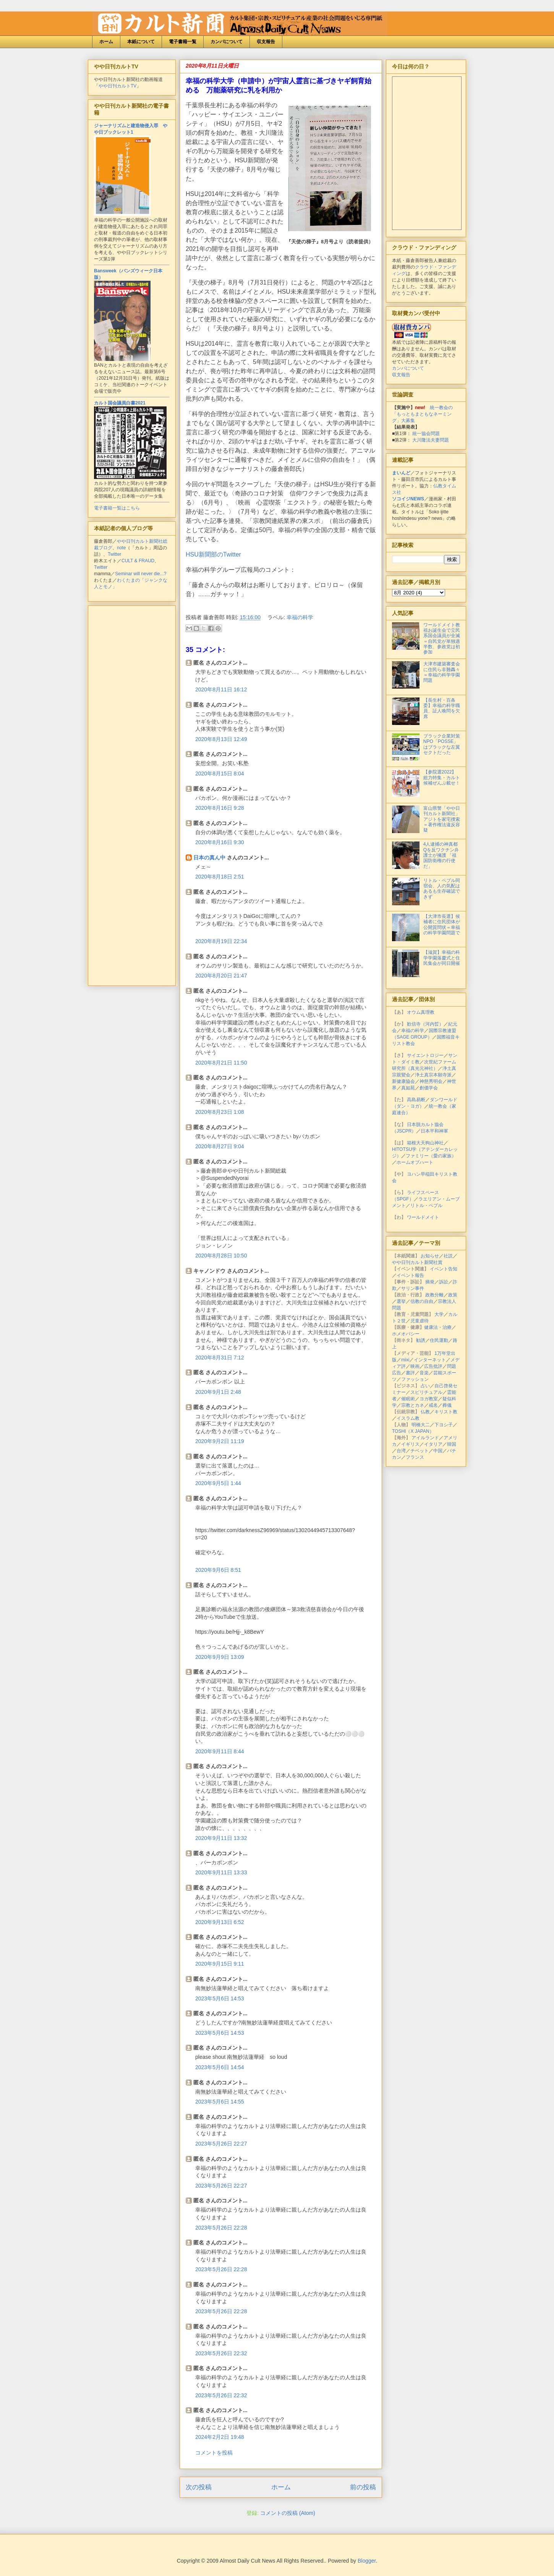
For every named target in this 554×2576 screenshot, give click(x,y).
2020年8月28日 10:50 (221, 1255)
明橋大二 (420, 1424)
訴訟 (443, 1282)
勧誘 (420, 1340)
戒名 (433, 1405)
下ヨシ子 (443, 1424)
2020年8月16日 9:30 (219, 842)
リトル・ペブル (426, 1205)
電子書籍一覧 (182, 41)
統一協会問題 (426, 433)
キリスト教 (445, 1411)
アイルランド (425, 1437)
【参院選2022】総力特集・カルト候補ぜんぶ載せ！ (441, 777)
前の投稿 (363, 2487)
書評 (410, 1372)
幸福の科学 (300, 617)
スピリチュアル (426, 1392)
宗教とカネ (412, 1405)
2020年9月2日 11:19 (219, 1441)
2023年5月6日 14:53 (219, 1998)
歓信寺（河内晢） (425, 1024)
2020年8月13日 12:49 (221, 739)
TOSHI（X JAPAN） (413, 1431)
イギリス (410, 1444)
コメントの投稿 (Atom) (287, 2513)
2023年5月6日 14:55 (219, 2102)
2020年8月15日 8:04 (219, 773)
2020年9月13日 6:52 (219, 1922)
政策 (452, 1295)
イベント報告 (410, 1275)
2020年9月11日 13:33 (221, 1872)
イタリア (433, 1444)
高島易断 (416, 1099)
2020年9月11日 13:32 (221, 1838)
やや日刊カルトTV (117, 86)
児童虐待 (419, 1321)
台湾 (401, 1450)
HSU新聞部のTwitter (213, 554)
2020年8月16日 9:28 (219, 808)
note (121, 547)
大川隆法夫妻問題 (430, 440)
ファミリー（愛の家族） (431, 1156)
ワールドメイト (423, 1217)
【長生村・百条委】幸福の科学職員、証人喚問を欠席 (441, 708)
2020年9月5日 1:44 (218, 1483)
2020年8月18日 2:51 (219, 877)
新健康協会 (403, 1081)
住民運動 (439, 1340)
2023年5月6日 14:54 (219, 2067)
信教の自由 (421, 1301)
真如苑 (408, 1088)
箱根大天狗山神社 (425, 1143)
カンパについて (227, 41)
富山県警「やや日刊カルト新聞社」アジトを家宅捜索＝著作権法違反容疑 (441, 819)
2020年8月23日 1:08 (219, 1112)
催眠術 (408, 1398)
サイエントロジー (425, 1055)
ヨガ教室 (429, 1398)
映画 (415, 1366)
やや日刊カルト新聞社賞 (417, 1262)
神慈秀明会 (431, 1081)
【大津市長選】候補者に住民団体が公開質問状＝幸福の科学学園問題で (441, 924)
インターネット (430, 1359)
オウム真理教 (420, 1012)
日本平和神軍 (434, 1131)
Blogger (367, 2561)
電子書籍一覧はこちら (117, 508)
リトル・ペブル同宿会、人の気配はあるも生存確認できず (441, 889)
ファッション (415, 1379)
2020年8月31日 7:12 (219, 1357)
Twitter (114, 554)
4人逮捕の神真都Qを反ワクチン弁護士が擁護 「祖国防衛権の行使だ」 (441, 855)
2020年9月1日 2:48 (218, 1392)
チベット (419, 1450)
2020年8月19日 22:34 (221, 941)
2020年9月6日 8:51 (218, 1570)
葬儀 (447, 1405)
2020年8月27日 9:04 (219, 1146)
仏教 (425, 1411)
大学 (439, 1314)
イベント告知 (443, 1269)
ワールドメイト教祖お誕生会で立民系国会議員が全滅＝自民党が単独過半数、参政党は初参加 (441, 638)
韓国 (451, 1444)
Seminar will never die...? (140, 573)
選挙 (401, 1301)
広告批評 (433, 1366)
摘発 (429, 1282)
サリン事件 (412, 1288)
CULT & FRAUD (137, 560)
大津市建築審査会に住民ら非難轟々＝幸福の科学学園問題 (441, 672)
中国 (437, 1450)
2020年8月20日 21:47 (221, 975)
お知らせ (430, 1256)
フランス (415, 1457)
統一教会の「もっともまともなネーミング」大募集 (422, 414)
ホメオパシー (406, 1334)
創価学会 (429, 1088)
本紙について (141, 41)
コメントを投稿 (214, 2453)
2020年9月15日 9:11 (219, 1964)
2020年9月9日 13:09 (219, 1657)
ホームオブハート (415, 1162)
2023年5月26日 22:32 (221, 2353)
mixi (405, 1359)
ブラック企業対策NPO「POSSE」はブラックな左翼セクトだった (441, 744)
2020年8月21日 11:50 (221, 1063)
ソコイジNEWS (408, 499)
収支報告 (266, 41)
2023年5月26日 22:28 (221, 2228)
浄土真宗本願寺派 (433, 1075)
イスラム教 (408, 1418)
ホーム (106, 41)
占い (425, 1385)
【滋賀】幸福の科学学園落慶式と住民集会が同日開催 (441, 958)
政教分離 (434, 1295)
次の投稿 (199, 2487)
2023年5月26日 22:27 (221, 2144)
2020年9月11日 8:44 (219, 1751)
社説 (448, 1256)
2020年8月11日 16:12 (221, 689)
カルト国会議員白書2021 (120, 403)
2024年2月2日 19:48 (219, 2437)
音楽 (424, 1372)
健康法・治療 (438, 1327)
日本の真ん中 (209, 857)
